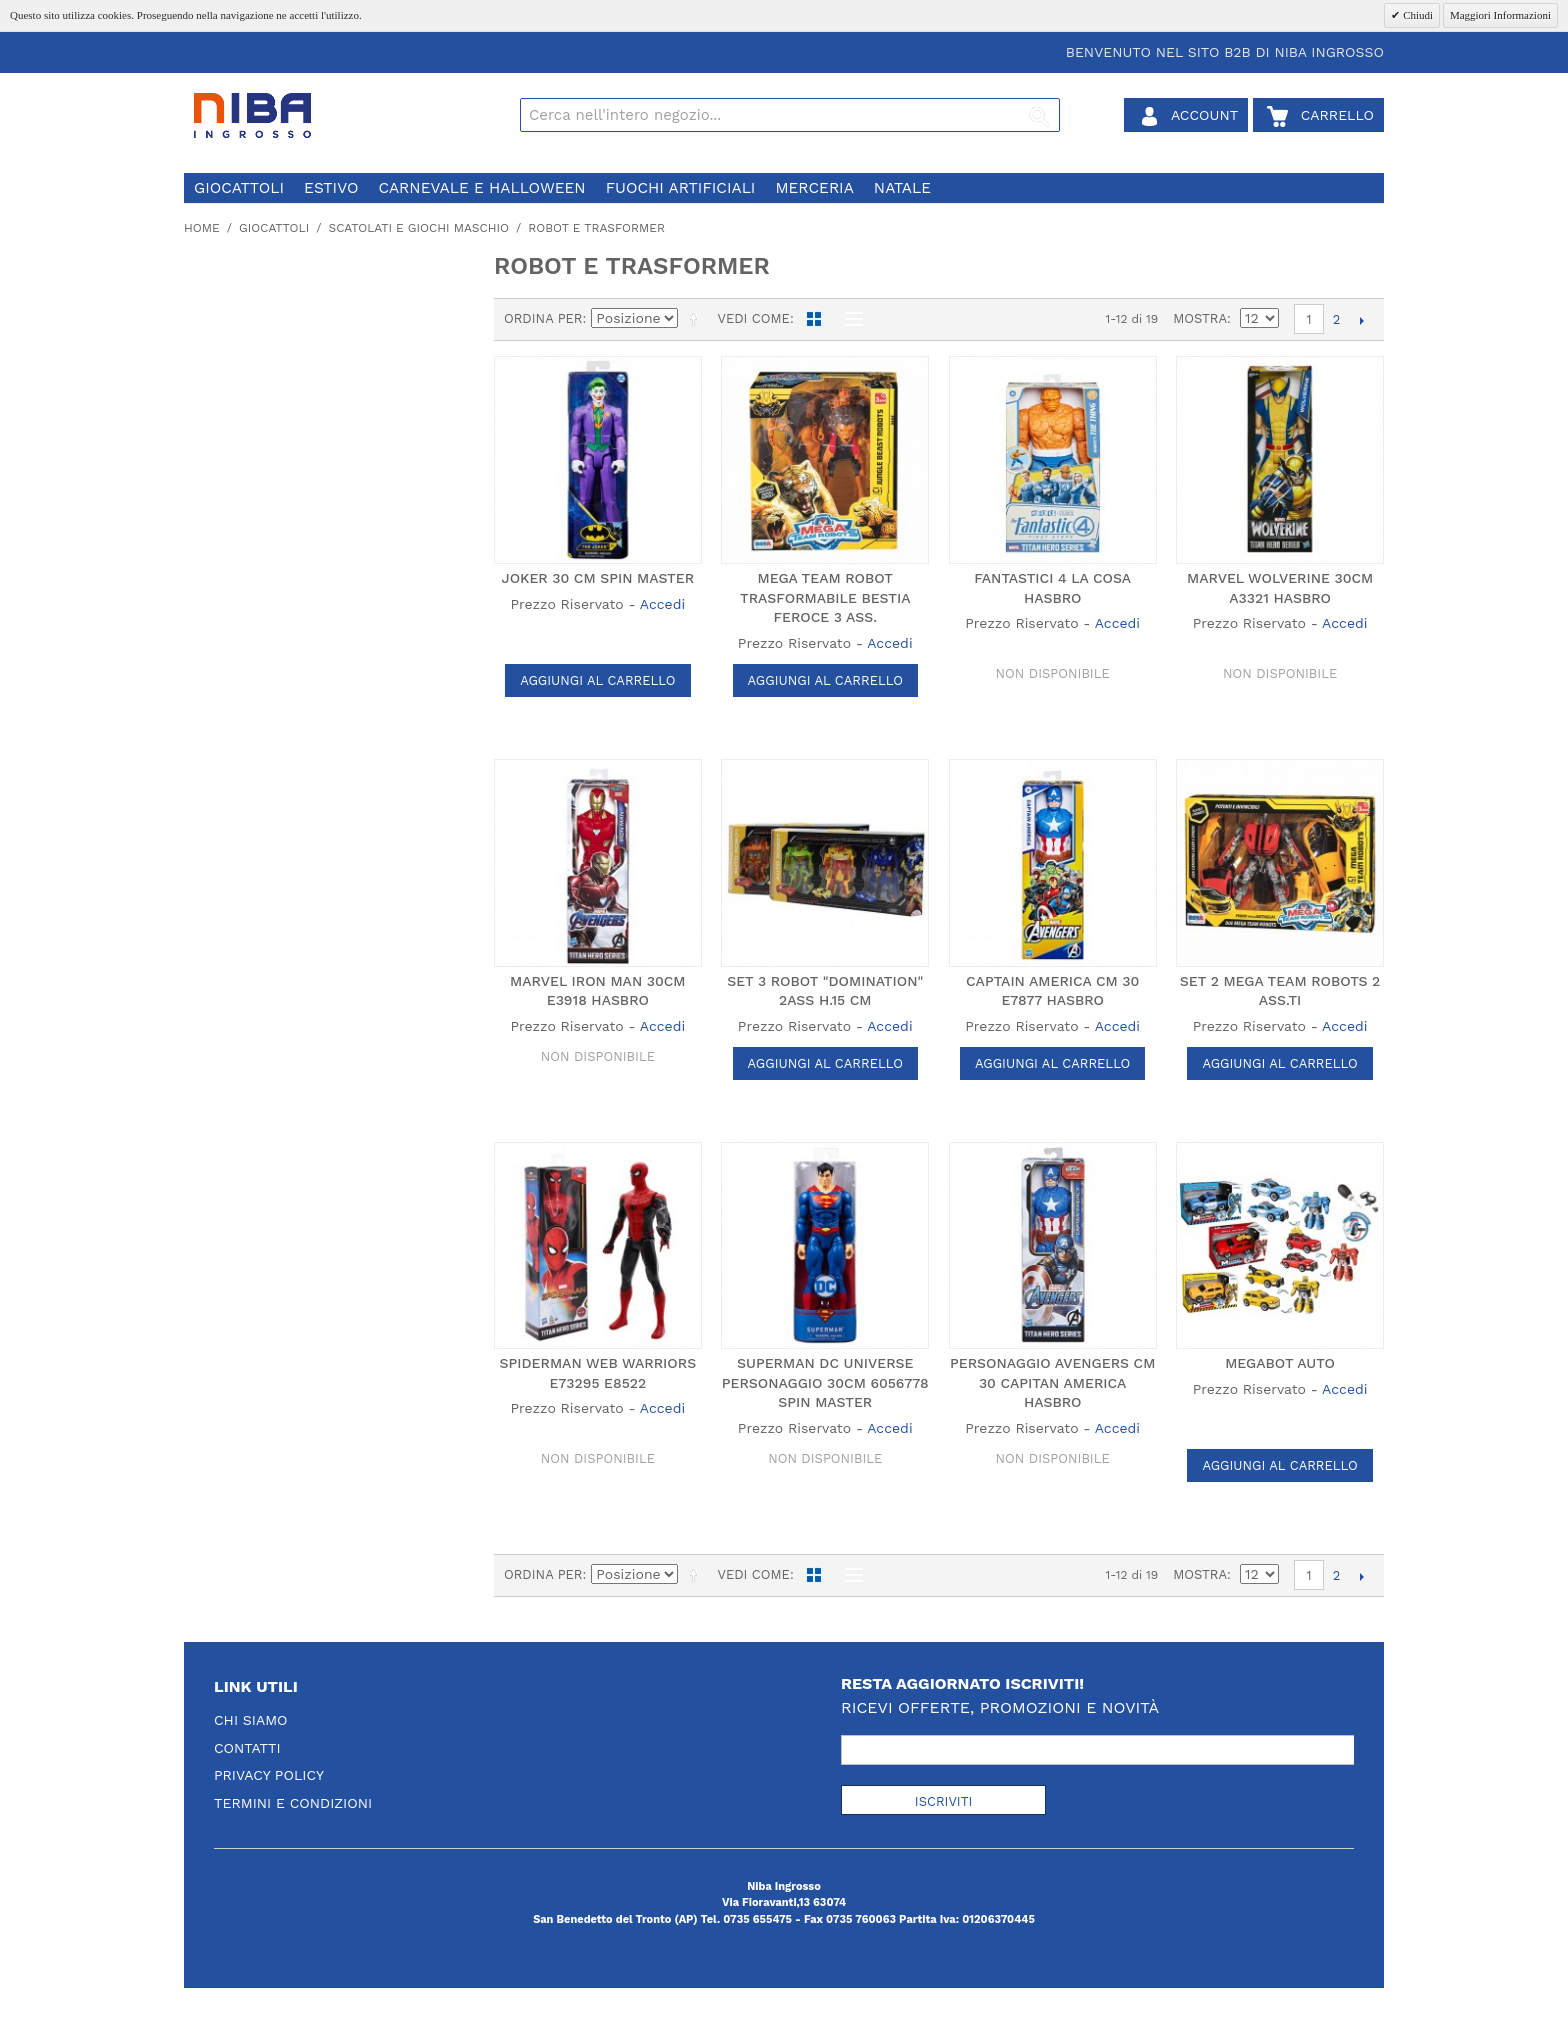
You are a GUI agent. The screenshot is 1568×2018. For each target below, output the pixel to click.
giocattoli (239, 188)
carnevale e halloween (481, 188)
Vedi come (753, 318)
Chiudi (1416, 15)
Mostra (1200, 318)
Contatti (247, 1748)
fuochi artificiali (681, 188)
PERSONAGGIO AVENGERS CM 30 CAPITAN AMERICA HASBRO (1052, 1382)
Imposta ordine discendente (697, 319)
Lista (849, 319)
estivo (331, 188)
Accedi (662, 604)
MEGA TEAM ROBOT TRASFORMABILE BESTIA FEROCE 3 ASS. (825, 597)
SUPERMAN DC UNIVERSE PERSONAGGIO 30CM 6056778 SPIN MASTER (825, 1382)
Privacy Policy (269, 1775)
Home (202, 228)
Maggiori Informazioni (1500, 15)
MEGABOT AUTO (1280, 1363)
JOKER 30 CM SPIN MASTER (598, 578)
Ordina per (543, 318)
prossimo (1361, 320)
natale (902, 188)
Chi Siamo (251, 1720)
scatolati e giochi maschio (418, 228)
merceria (814, 188)
